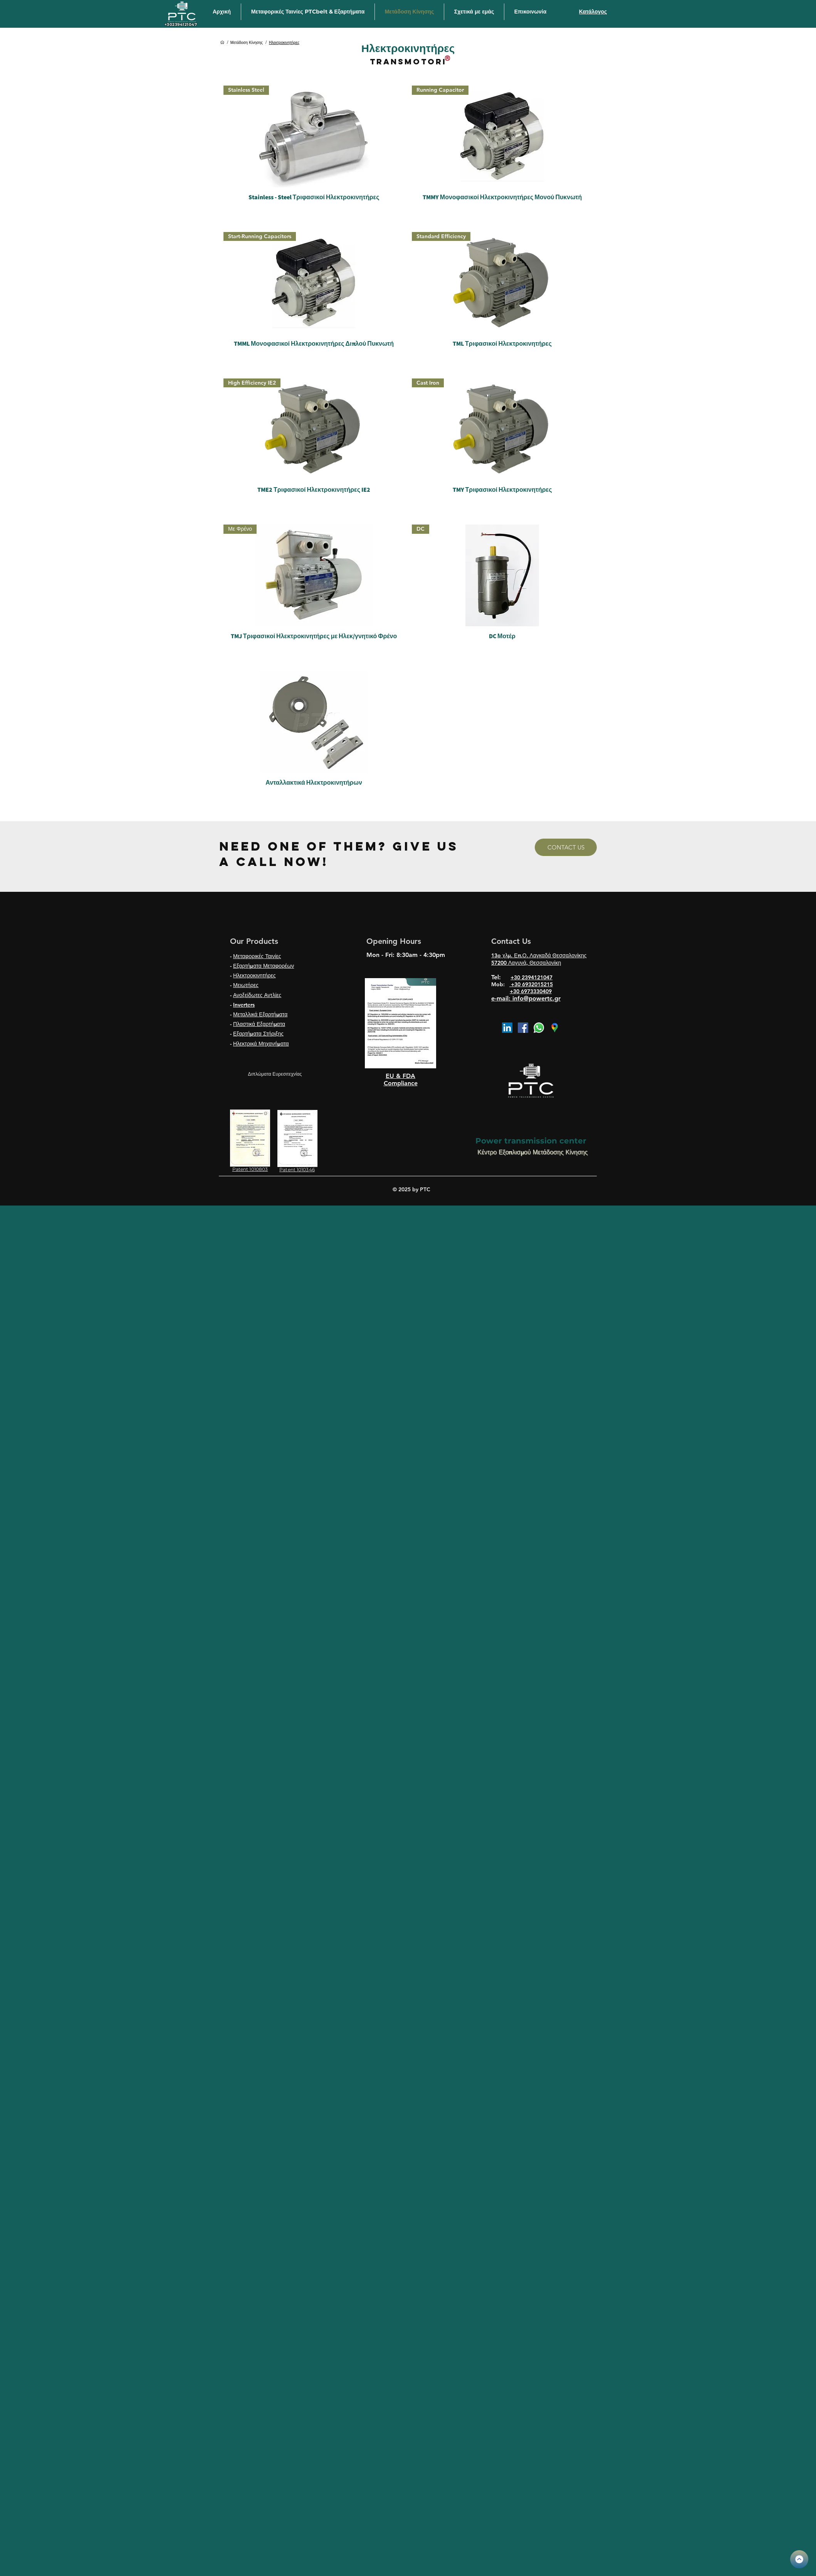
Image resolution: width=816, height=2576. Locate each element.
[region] (400, 1023)
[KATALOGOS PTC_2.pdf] (799, 2559)
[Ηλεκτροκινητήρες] (284, 42)
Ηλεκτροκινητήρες (254, 975)
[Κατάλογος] (593, 11)
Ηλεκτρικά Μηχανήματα (261, 1043)
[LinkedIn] (507, 1027)
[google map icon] (554, 1027)
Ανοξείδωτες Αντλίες (257, 995)
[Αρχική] (222, 42)
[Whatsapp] (539, 1027)
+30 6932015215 (531, 984)
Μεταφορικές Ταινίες (257, 956)
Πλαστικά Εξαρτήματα (259, 1024)
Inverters (244, 1004)
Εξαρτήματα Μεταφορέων (263, 965)
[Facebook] (523, 1027)
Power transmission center (530, 1140)
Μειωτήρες (246, 985)
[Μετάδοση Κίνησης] (246, 42)
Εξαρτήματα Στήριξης (258, 1033)
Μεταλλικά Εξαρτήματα (260, 1014)
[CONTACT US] (566, 847)
